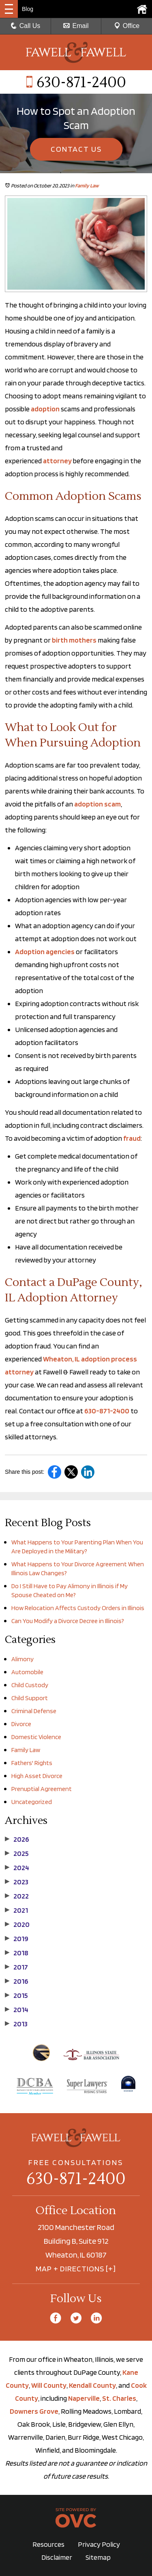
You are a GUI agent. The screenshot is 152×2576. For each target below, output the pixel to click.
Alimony (22, 1659)
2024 (17, 1868)
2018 (16, 1953)
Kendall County (92, 2385)
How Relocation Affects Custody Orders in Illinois (77, 1608)
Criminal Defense (33, 1711)
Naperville (84, 2398)
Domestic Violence (36, 1737)
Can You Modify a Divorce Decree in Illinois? (67, 1621)
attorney (57, 460)
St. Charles (119, 2398)
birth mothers (74, 640)
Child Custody (29, 1685)
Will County (48, 2385)
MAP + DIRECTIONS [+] (76, 2268)
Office (127, 25)
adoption (45, 408)
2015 (16, 1995)
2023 (16, 1882)
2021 (16, 1910)
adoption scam (97, 804)
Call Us (26, 25)
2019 (16, 1939)
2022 (17, 1896)
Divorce (21, 1724)
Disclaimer (56, 2557)
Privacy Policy (99, 2544)
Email (75, 25)
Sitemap (98, 2557)
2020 (17, 1924)
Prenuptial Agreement (41, 1789)
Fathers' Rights (31, 1763)
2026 (17, 1839)
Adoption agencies (45, 951)
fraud (132, 1138)
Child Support (29, 1698)
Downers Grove (34, 2411)
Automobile (27, 1672)
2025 (17, 1853)
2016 (16, 1981)
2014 (16, 2010)
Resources (48, 2544)
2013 (16, 2024)
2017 (16, 1967)
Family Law (86, 186)
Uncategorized (31, 1802)
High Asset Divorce (36, 1776)
